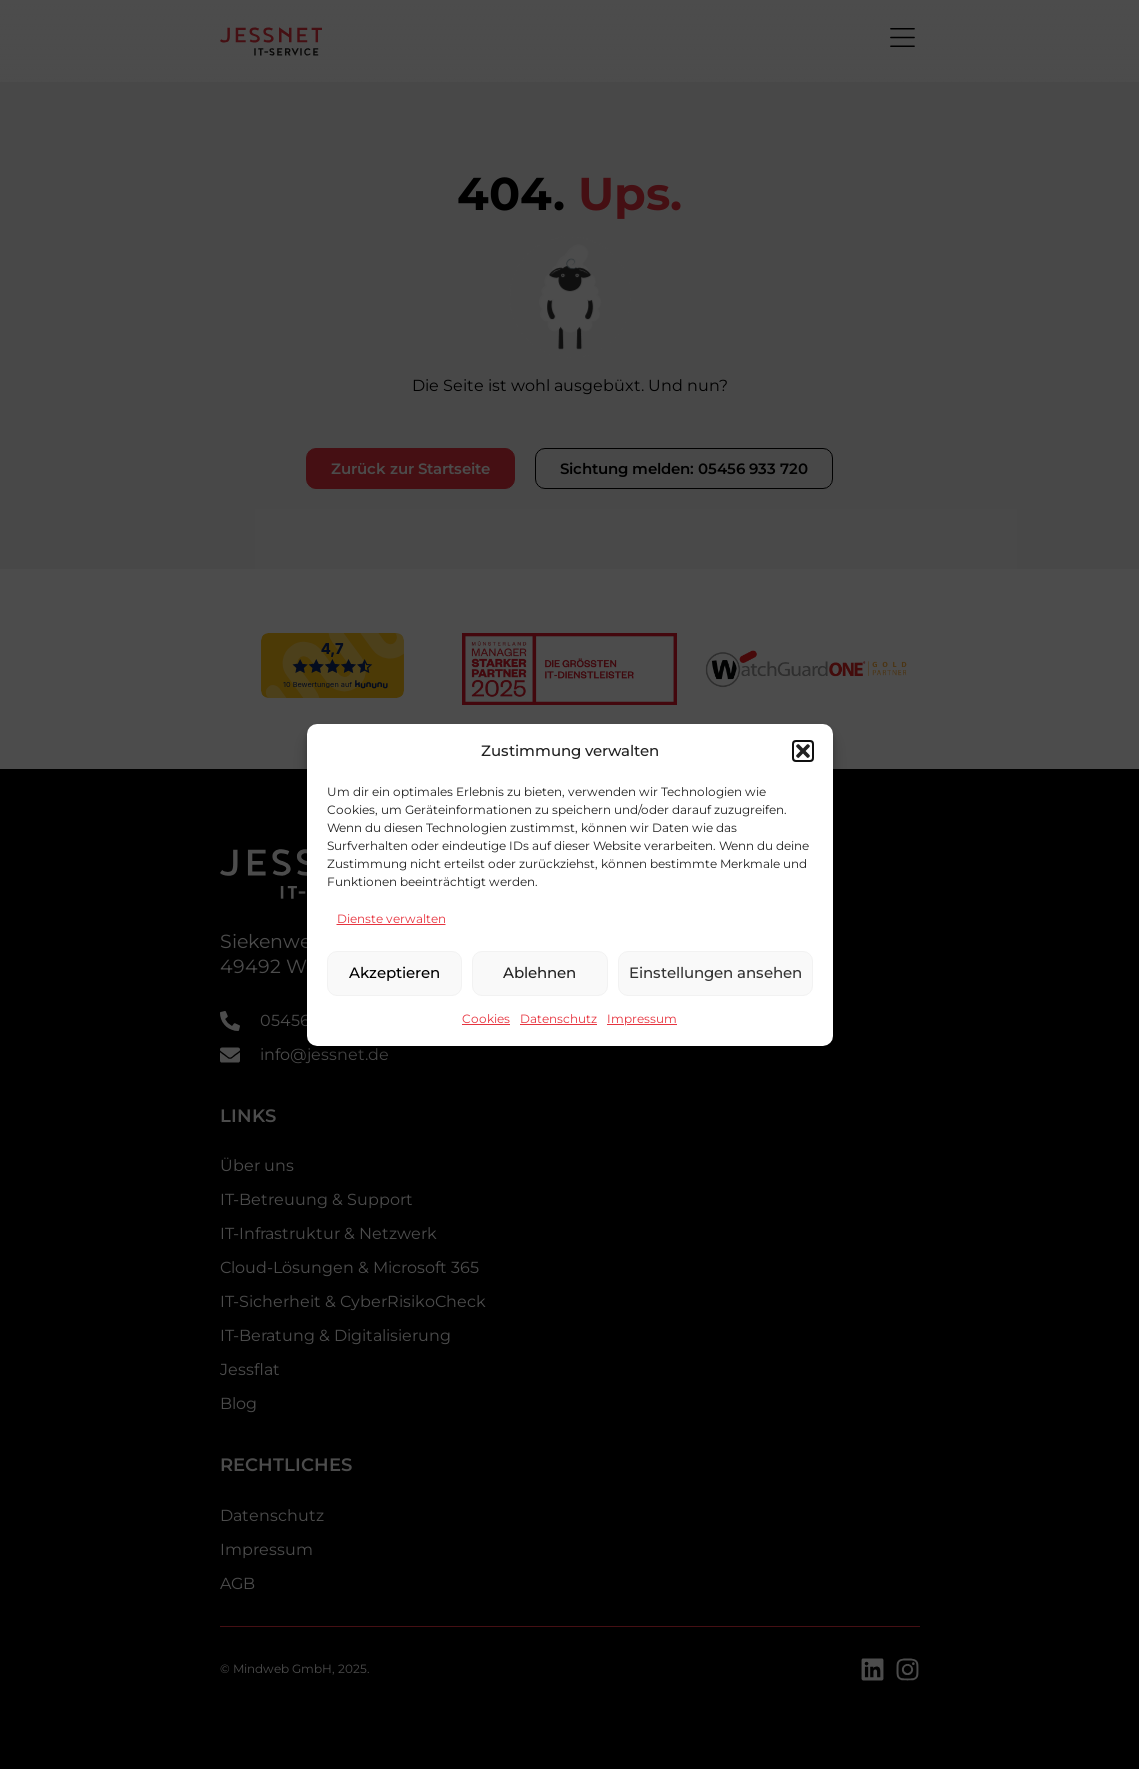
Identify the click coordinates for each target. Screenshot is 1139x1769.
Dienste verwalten (391, 918)
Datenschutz (558, 1018)
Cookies (486, 1018)
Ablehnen (539, 972)
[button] (803, 751)
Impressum (642, 1018)
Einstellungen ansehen (715, 972)
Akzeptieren (394, 972)
